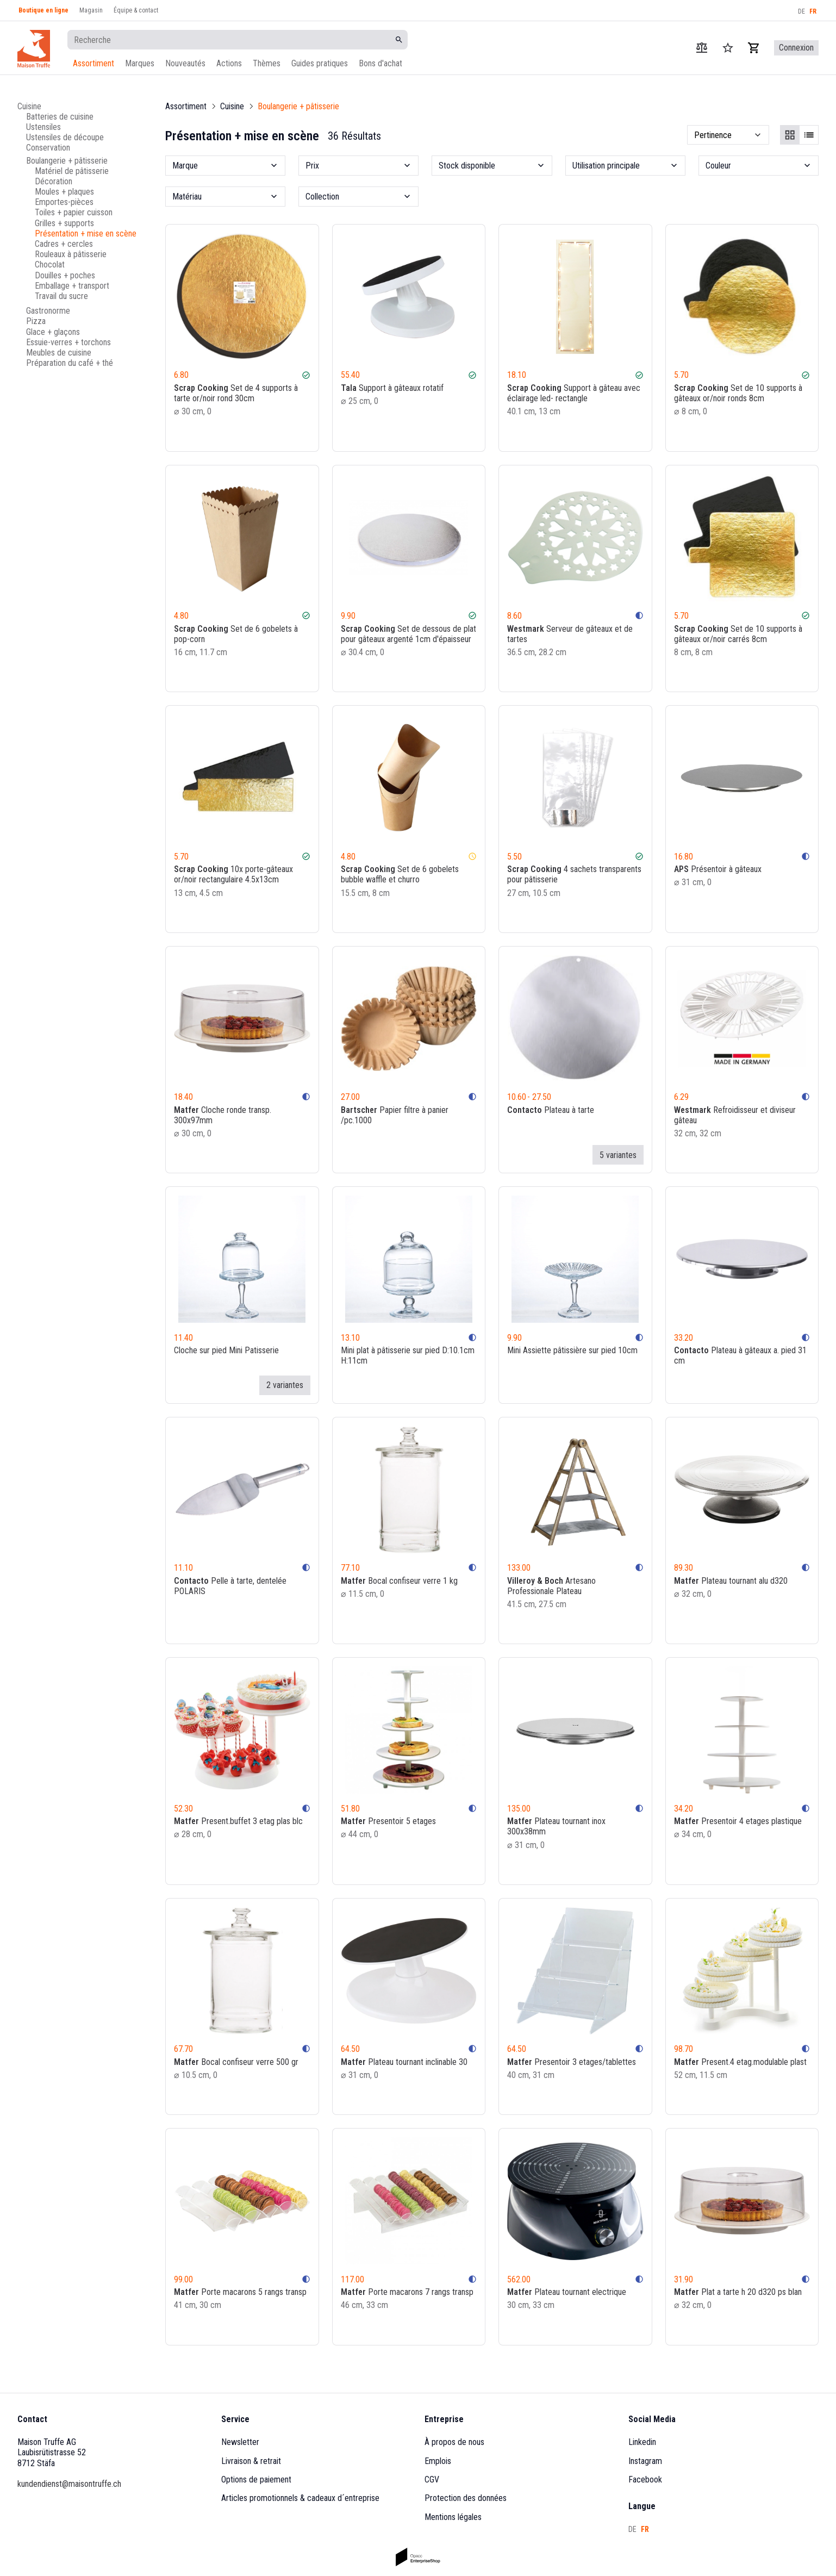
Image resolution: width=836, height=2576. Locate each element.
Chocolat (50, 264)
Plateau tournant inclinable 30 (404, 2062)
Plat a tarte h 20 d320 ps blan (738, 2292)
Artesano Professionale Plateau (551, 1585)
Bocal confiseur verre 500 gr (236, 2062)
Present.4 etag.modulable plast (740, 2062)
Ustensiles (43, 127)
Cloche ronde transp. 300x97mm (222, 1114)
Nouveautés (185, 63)
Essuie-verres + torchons (68, 342)
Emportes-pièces (64, 202)
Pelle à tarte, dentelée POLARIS (230, 1585)
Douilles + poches (65, 275)
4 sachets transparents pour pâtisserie (574, 874)
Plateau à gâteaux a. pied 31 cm (740, 1355)
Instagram (645, 2461)
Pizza (36, 321)
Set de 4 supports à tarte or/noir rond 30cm (236, 393)
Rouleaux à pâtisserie (71, 254)
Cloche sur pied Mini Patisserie (226, 1350)
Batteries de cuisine (59, 116)
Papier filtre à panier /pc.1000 (394, 1114)
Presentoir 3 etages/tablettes (571, 2062)
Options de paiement (256, 2479)
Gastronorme (48, 311)
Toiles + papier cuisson (74, 212)
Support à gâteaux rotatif (392, 388)
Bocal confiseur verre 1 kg (399, 1580)
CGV (432, 2479)
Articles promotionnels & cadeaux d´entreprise (300, 2498)
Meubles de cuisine (58, 352)
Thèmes (266, 63)
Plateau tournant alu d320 (731, 1580)
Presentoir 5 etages (388, 1821)
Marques (139, 63)
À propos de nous (454, 2442)
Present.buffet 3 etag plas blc (238, 1821)
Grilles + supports (64, 223)
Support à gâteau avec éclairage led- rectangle (573, 393)
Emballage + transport (72, 286)
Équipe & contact (136, 10)
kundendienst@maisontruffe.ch (69, 2484)
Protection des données (466, 2498)
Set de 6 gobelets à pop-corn (236, 633)
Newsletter (240, 2442)
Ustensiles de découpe (65, 137)
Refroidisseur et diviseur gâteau (735, 1114)
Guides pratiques (319, 63)
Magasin (91, 10)
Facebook (645, 2479)
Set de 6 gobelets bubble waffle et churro (400, 874)
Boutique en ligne (43, 10)
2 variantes (284, 1385)
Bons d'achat (380, 63)
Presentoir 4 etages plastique (738, 1821)
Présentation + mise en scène (85, 233)
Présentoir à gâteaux (718, 869)
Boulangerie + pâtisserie (67, 160)
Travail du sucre (61, 296)
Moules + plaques (64, 191)
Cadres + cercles (64, 244)
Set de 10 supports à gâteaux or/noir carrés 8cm (738, 633)
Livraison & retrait (251, 2461)
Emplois (438, 2461)
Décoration (53, 181)
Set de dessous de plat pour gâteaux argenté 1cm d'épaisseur (408, 633)
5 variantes (618, 1154)
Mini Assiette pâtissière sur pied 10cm (572, 1350)
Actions (229, 63)
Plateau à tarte (550, 1109)
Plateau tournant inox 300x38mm (556, 1826)
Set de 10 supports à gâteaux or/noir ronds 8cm (738, 393)
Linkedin (642, 2442)
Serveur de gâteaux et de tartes (570, 633)
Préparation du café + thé (69, 363)
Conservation (48, 147)
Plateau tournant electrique (566, 2292)
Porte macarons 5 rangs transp (240, 2292)
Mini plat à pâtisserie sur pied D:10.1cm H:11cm (408, 1355)
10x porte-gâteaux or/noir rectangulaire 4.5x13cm (233, 874)
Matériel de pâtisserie (72, 171)
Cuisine (29, 106)
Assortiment (93, 63)
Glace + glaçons (53, 332)
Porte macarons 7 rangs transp (407, 2292)
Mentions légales (453, 2517)
